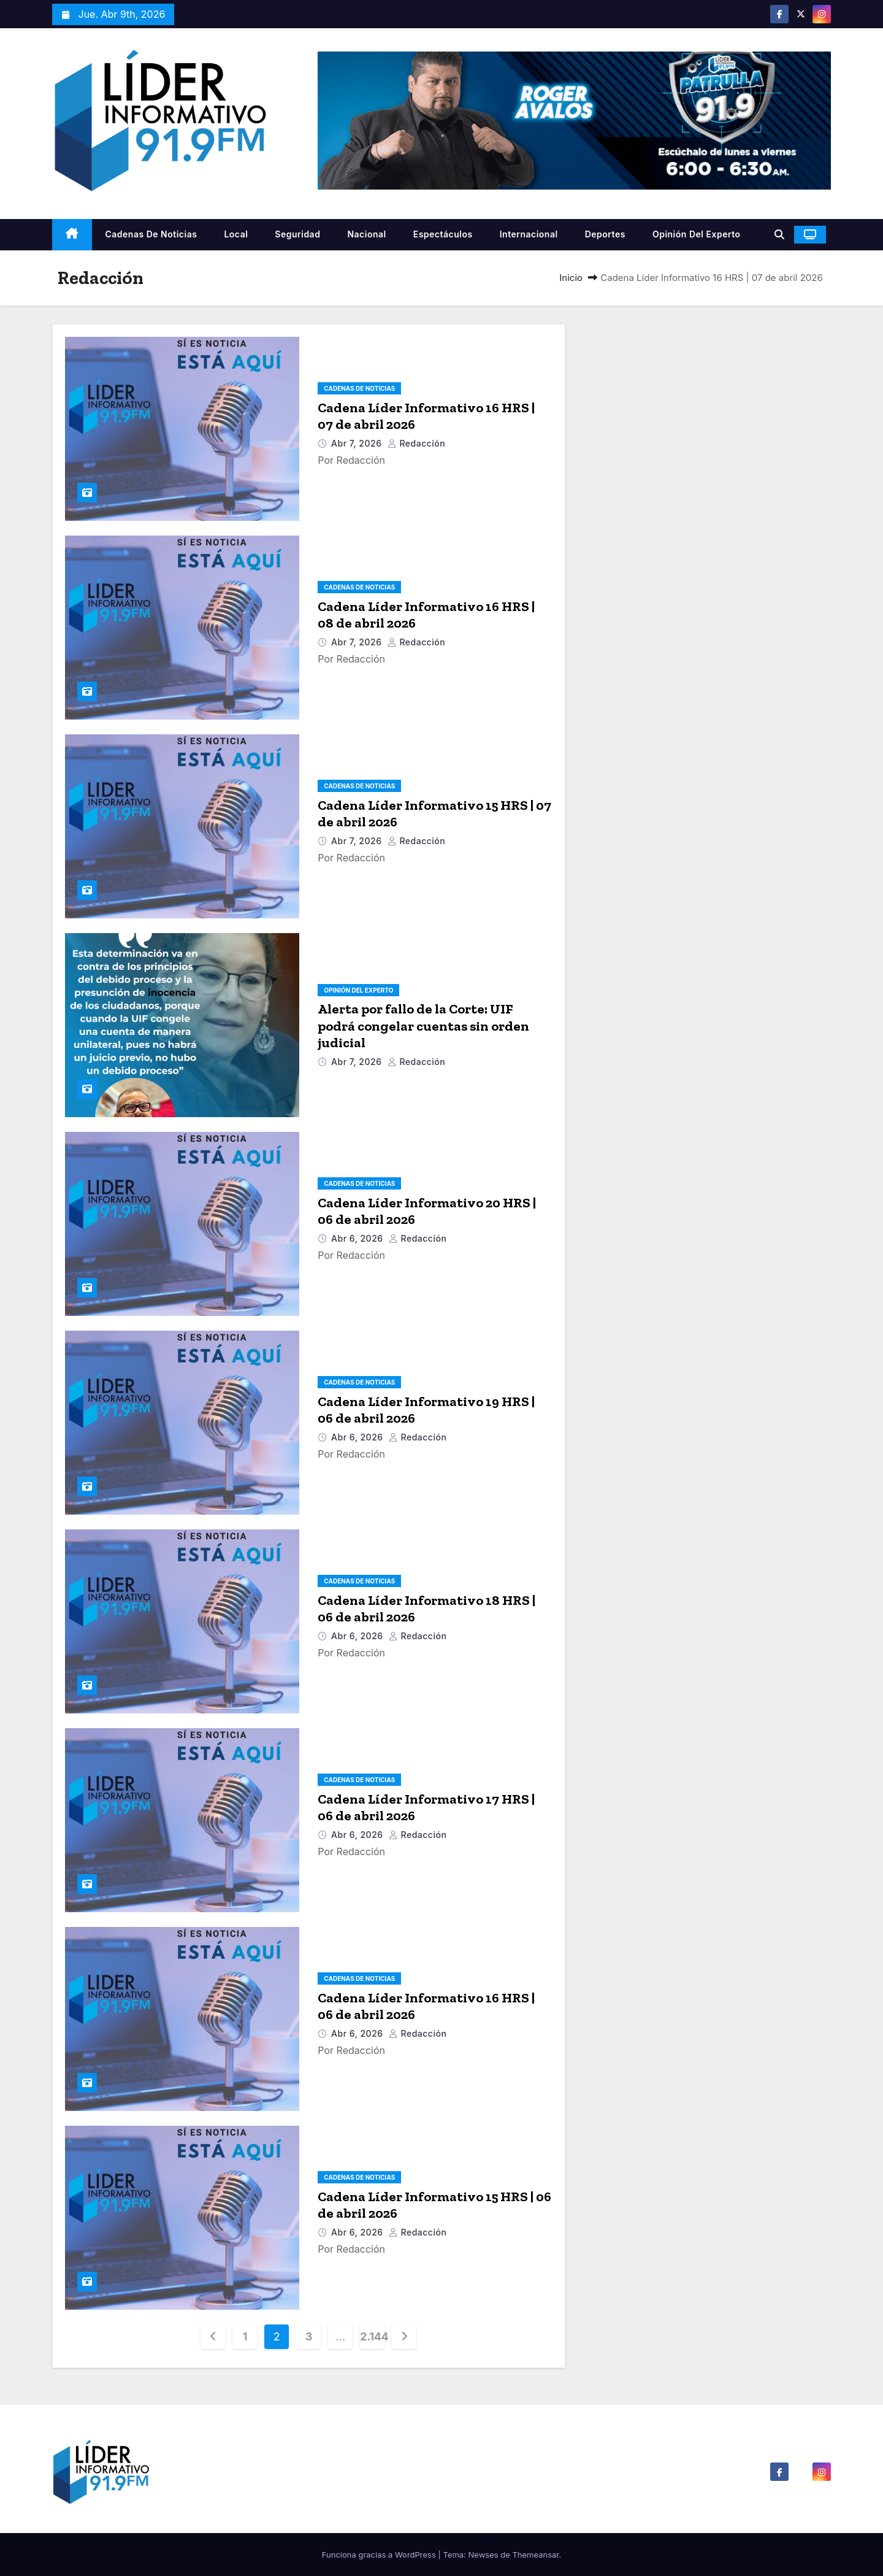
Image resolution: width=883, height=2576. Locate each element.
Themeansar (535, 2554)
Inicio (571, 277)
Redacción (417, 443)
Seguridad (297, 234)
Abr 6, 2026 (358, 1238)
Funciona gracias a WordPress (380, 2554)
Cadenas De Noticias (151, 234)
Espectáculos (443, 234)
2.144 (372, 2336)
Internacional (529, 234)
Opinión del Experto (696, 234)
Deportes (605, 234)
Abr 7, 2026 (357, 443)
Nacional (366, 234)
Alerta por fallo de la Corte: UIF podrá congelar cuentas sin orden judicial (423, 1026)
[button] (779, 234)
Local (236, 234)
